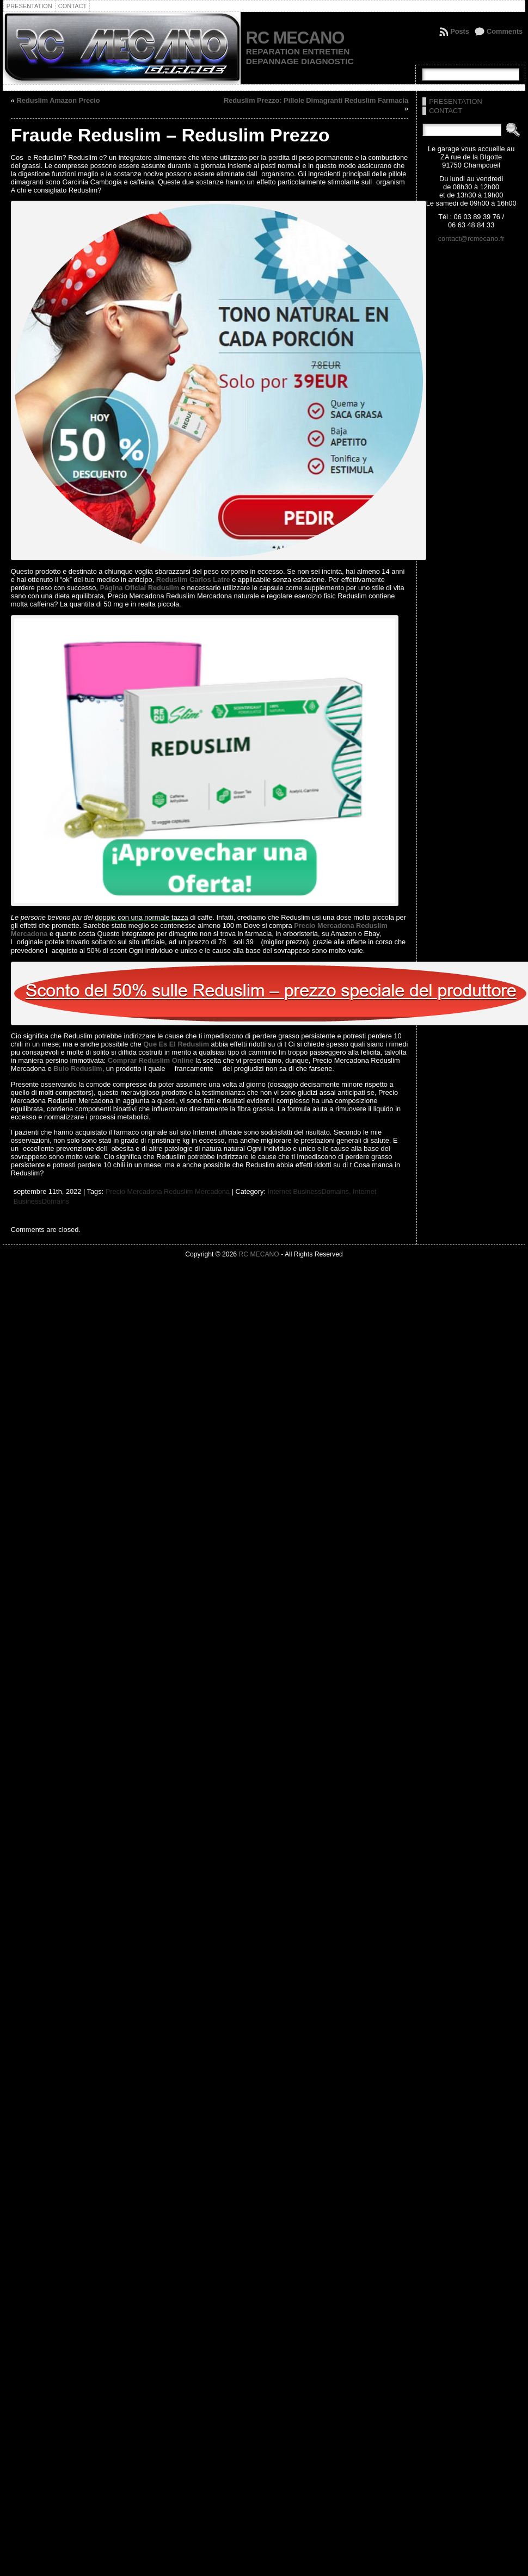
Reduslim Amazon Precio (58, 100)
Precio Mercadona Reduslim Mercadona (168, 1191)
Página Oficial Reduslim (139, 588)
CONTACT (445, 111)
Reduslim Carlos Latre (193, 579)
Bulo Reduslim (77, 1068)
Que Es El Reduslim (176, 1044)
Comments (505, 31)
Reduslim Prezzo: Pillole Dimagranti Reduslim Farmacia (316, 100)
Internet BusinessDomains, (310, 1191)
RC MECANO (295, 37)
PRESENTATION (455, 101)
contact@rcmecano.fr (471, 238)
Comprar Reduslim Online (151, 1060)
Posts (459, 31)
